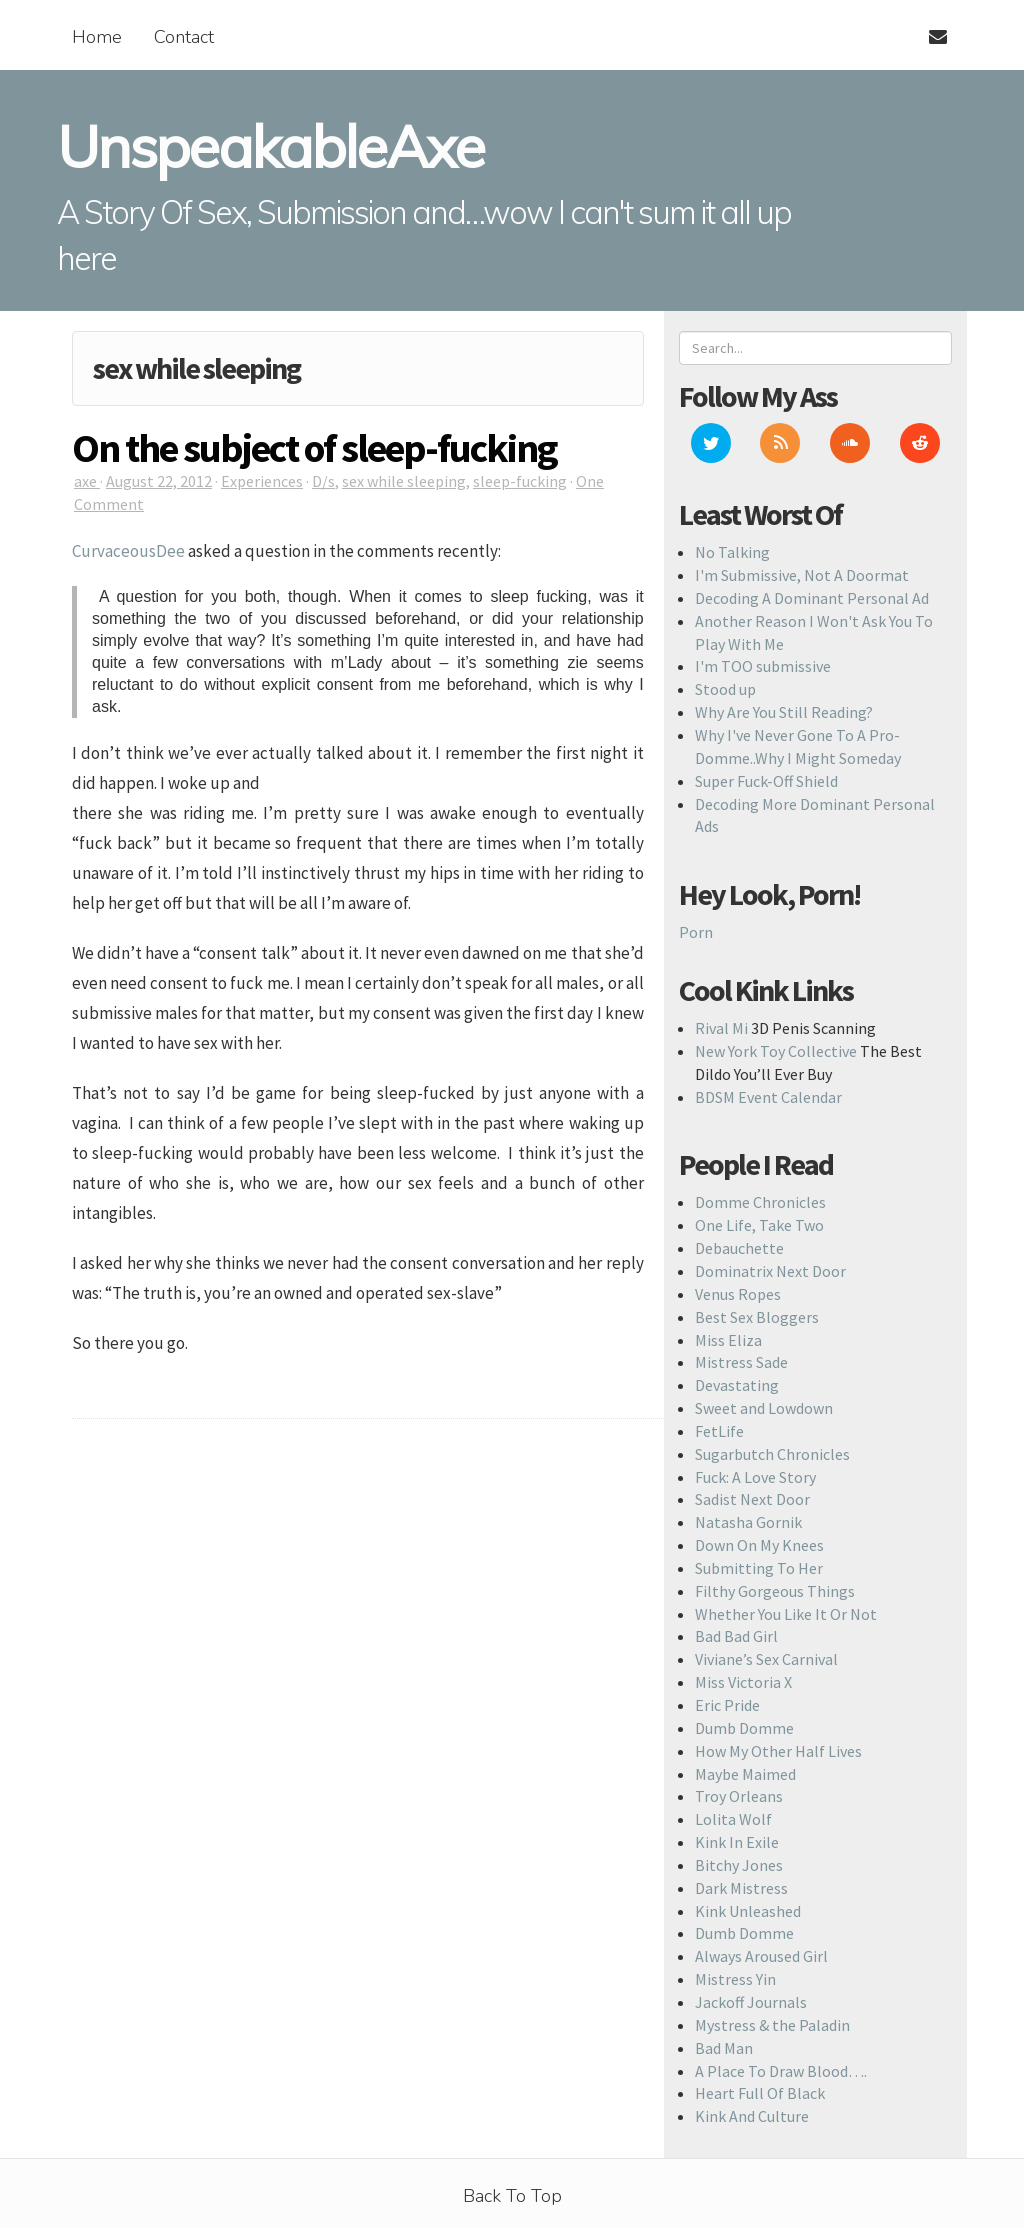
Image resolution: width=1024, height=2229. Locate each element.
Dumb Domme (744, 1728)
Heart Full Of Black (760, 2093)
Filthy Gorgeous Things (775, 1591)
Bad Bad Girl (736, 1636)
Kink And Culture (752, 2116)
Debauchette (739, 1248)
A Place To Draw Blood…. (781, 2071)
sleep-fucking (520, 481)
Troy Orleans (739, 1796)
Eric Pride (727, 1705)
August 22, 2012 (159, 481)
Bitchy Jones (739, 1865)
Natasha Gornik (748, 1522)
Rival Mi (721, 1028)
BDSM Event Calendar (768, 1097)
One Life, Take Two (759, 1225)
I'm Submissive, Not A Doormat (802, 575)
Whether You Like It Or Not (786, 1614)
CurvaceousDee (128, 551)
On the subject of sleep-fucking (314, 448)
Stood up (725, 689)
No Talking (732, 552)
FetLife (719, 1431)
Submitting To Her (759, 1568)
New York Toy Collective (776, 1051)
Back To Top (512, 2196)
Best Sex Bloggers (757, 1317)
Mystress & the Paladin (772, 2025)
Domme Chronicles (760, 1202)
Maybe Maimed (745, 1774)
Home (97, 37)
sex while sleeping (404, 481)
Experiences (262, 481)
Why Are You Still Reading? (784, 712)
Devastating (737, 1385)
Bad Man (724, 2048)
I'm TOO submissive (763, 666)
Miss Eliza (728, 1340)
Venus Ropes (738, 1294)
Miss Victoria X (743, 1682)
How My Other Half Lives (778, 1751)
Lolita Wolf (733, 1819)
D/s (323, 481)
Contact (184, 37)
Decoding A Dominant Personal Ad (812, 598)
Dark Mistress (741, 1888)
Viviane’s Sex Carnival (766, 1659)
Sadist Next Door (752, 1499)
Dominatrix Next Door (770, 1271)
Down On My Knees (759, 1545)
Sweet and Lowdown (764, 1408)
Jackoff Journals (751, 2002)
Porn (696, 932)
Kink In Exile (737, 1842)
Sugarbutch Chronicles (772, 1454)
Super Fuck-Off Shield (766, 781)
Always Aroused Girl (761, 1956)
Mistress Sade (741, 1362)
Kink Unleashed (748, 1911)
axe (87, 481)
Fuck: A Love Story (755, 1477)
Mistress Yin (735, 1979)
